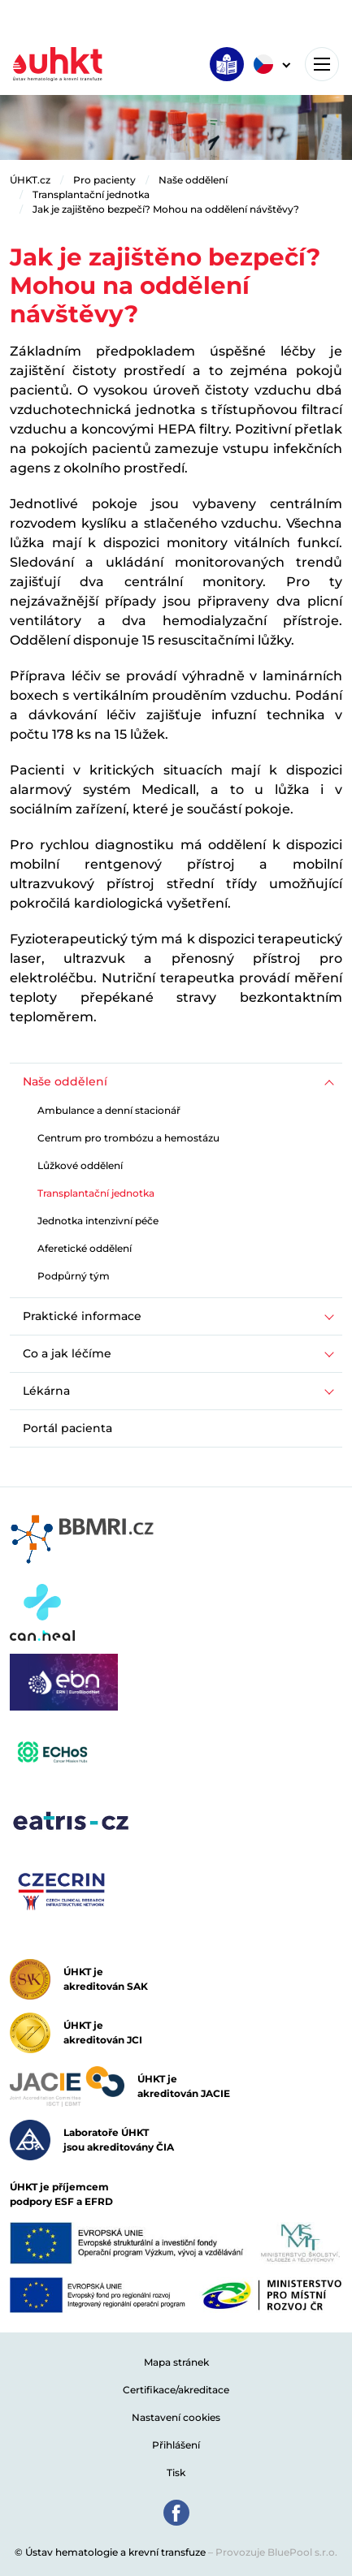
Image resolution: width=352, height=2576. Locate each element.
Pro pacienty (104, 180)
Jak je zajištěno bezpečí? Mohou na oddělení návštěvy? (166, 209)
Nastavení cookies (176, 2417)
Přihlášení (176, 2445)
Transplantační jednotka (91, 194)
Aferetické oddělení (84, 1248)
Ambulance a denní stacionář (108, 1110)
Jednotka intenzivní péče (98, 1221)
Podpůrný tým (73, 1276)
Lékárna (46, 1390)
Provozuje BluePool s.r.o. (276, 2552)
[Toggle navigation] (322, 64)
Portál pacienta (67, 1428)
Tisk (176, 2472)
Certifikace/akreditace (176, 2390)
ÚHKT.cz (30, 180)
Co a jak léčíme (67, 1353)
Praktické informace (82, 1316)
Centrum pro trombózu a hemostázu (128, 1138)
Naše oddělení (193, 180)
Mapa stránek (176, 2362)
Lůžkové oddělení (80, 1165)
